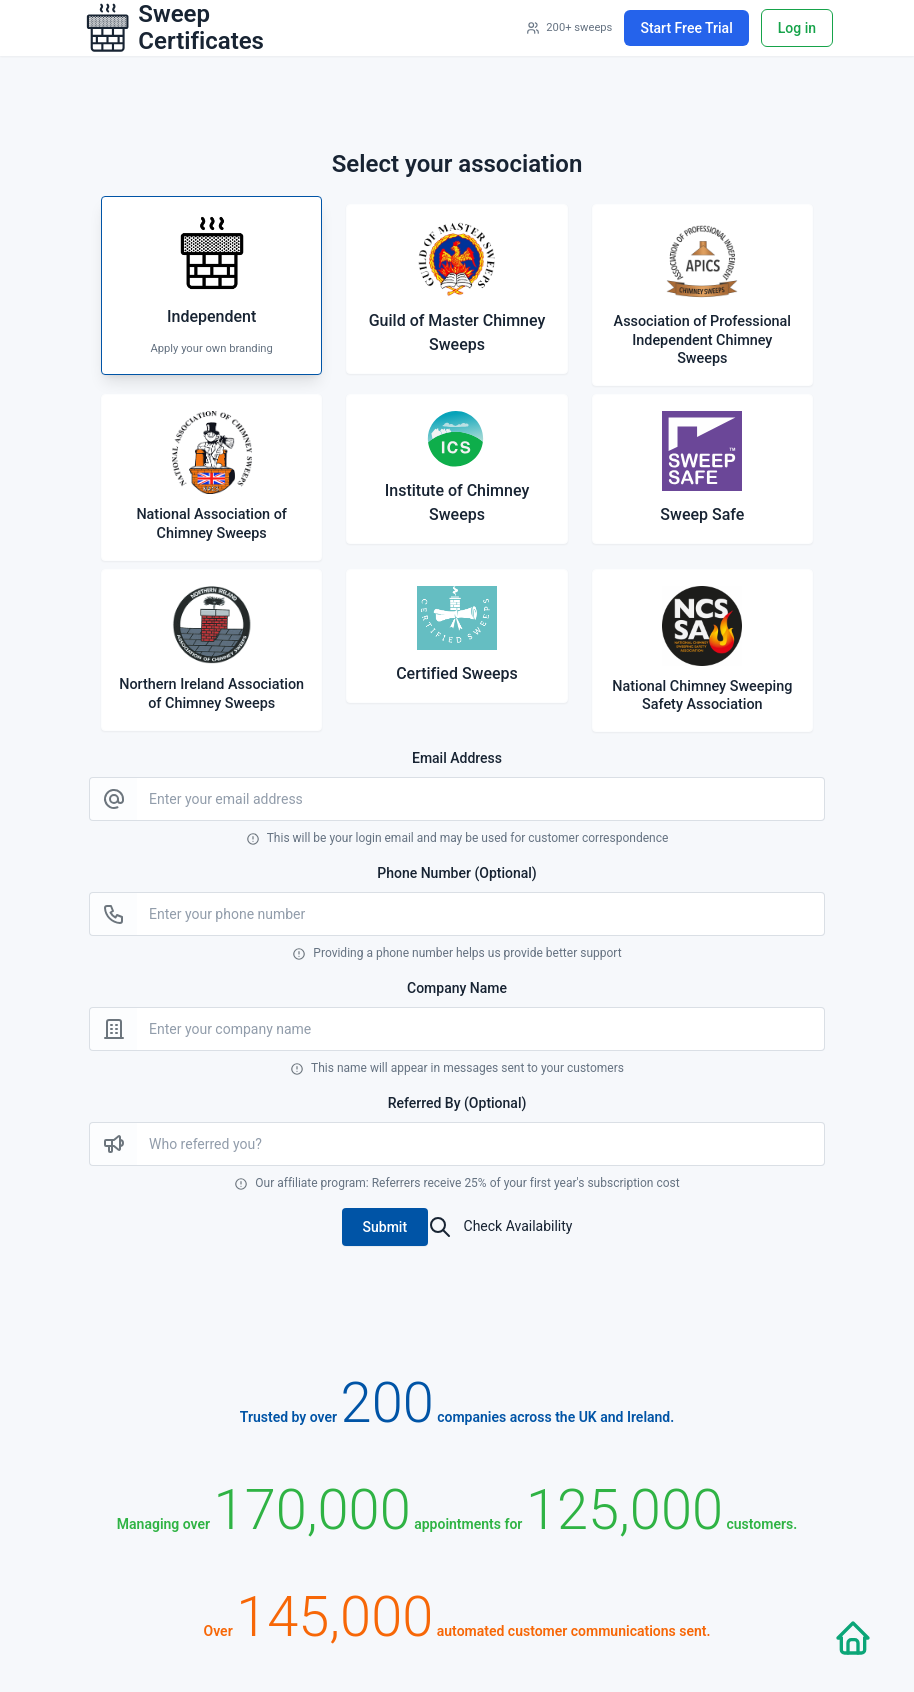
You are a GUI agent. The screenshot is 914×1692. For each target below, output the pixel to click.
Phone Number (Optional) (456, 873)
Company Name (457, 988)
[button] (385, 1227)
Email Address (457, 758)
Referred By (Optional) (457, 1103)
